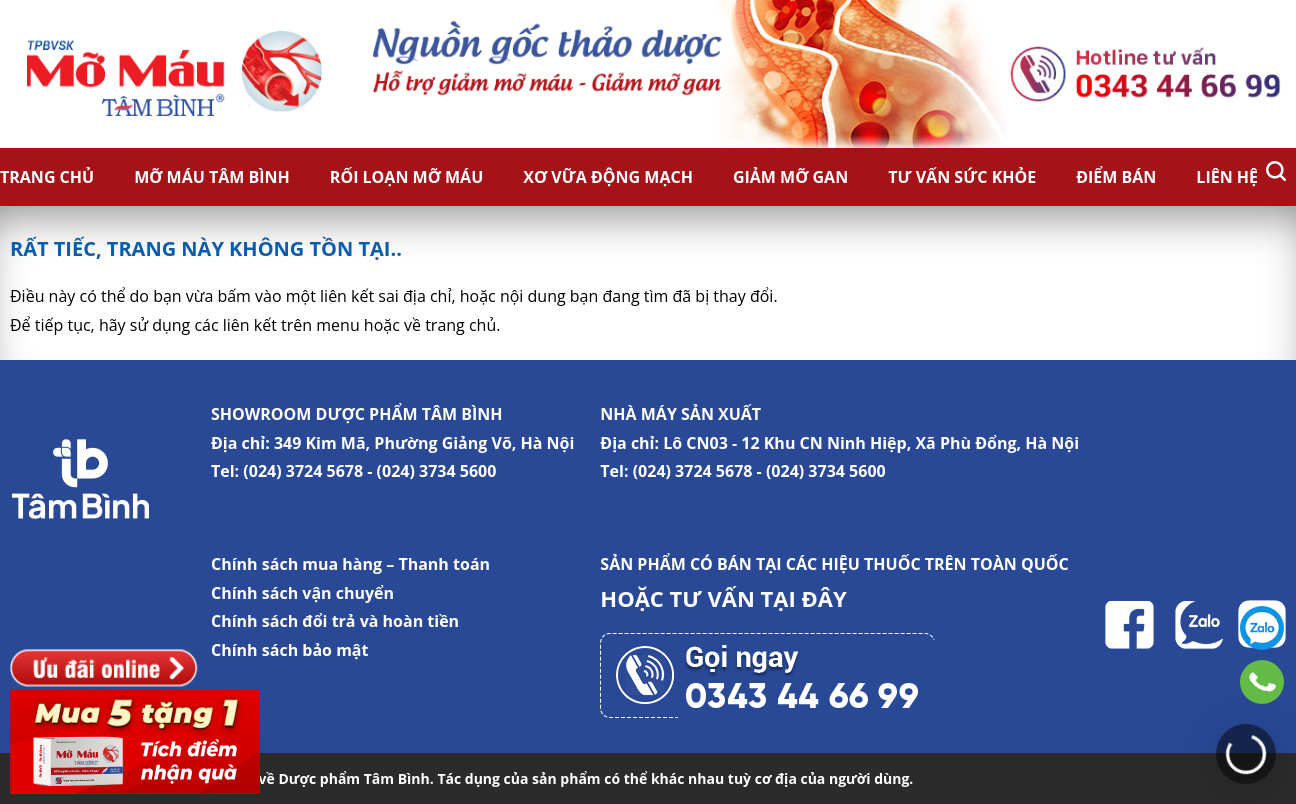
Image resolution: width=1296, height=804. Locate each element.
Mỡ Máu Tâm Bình (212, 177)
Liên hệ (1227, 177)
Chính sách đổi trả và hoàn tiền (335, 621)
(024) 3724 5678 (303, 471)
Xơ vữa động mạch (608, 177)
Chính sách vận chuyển (302, 593)
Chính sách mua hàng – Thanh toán (350, 564)
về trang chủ (450, 325)
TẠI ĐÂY (804, 598)
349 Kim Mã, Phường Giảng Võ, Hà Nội (424, 443)
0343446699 (1262, 682)
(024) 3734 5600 (437, 471)
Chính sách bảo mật (289, 650)
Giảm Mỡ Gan (790, 177)
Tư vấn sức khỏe (962, 177)
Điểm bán (1116, 177)
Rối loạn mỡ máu (406, 177)
